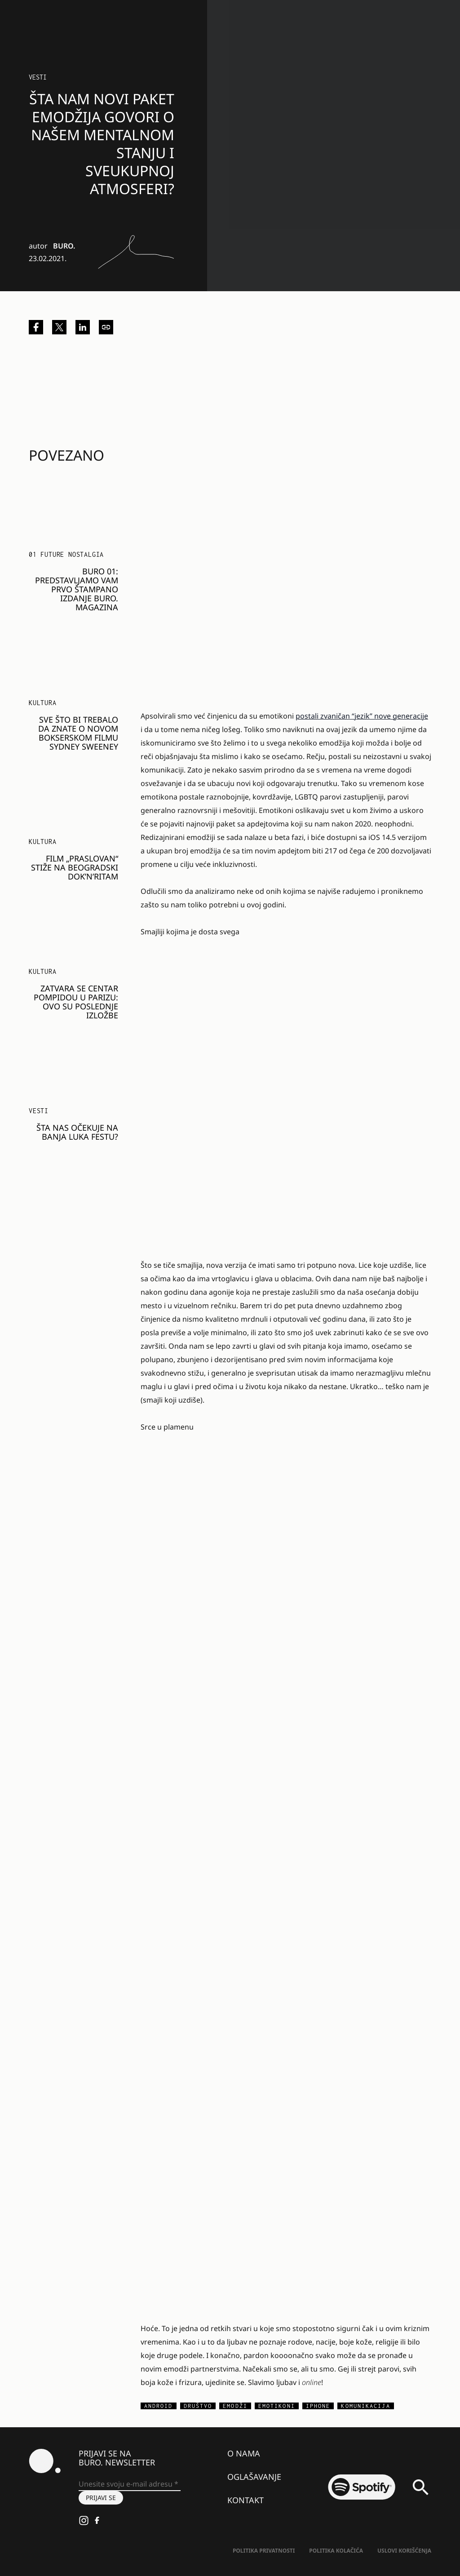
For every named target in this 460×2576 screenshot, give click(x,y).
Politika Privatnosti (264, 2550)
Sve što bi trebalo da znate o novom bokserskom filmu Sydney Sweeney (78, 733)
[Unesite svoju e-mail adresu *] (130, 2484)
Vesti (38, 77)
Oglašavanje (254, 2476)
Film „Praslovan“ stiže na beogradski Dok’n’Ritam (74, 867)
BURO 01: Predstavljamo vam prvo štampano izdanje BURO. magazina (76, 589)
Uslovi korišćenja (404, 2550)
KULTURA (43, 702)
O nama (243, 2453)
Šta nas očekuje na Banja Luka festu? (77, 1132)
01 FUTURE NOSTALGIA (66, 554)
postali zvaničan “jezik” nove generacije (362, 716)
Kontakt (245, 2500)
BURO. (64, 246)
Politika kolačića (336, 2550)
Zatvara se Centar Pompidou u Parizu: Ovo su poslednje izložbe (76, 1002)
